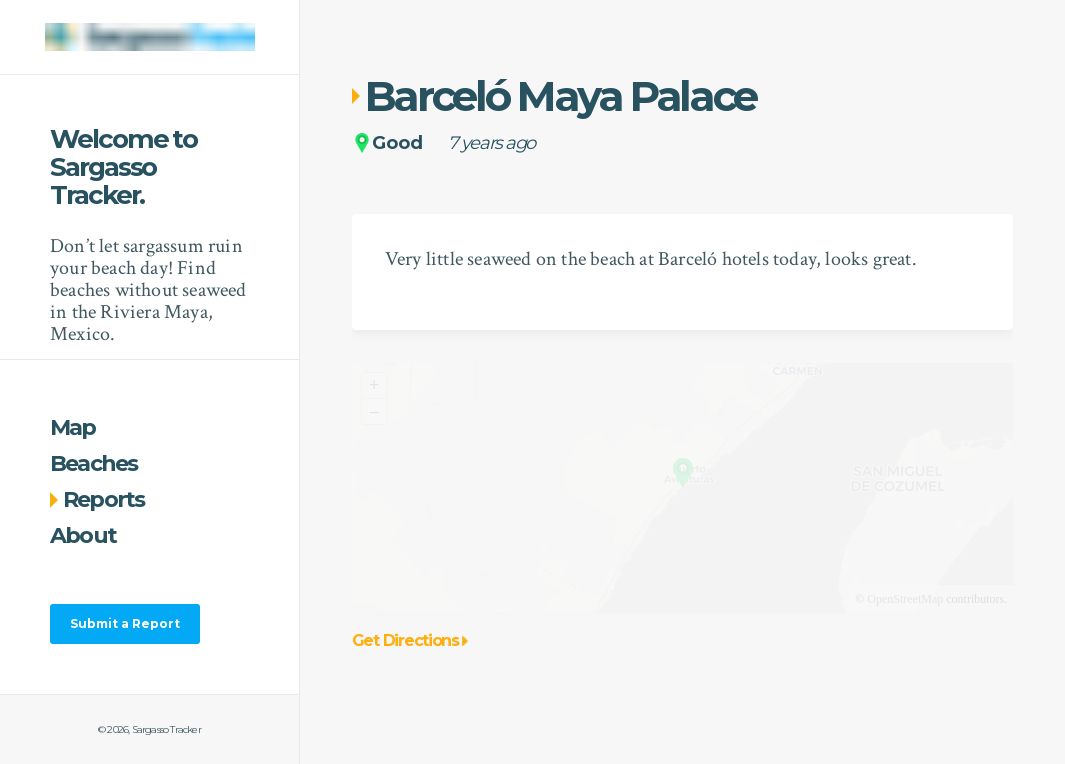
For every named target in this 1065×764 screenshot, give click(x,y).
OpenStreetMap (905, 599)
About (83, 535)
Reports (97, 499)
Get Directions (410, 641)
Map (73, 427)
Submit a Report (125, 623)
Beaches (94, 463)
